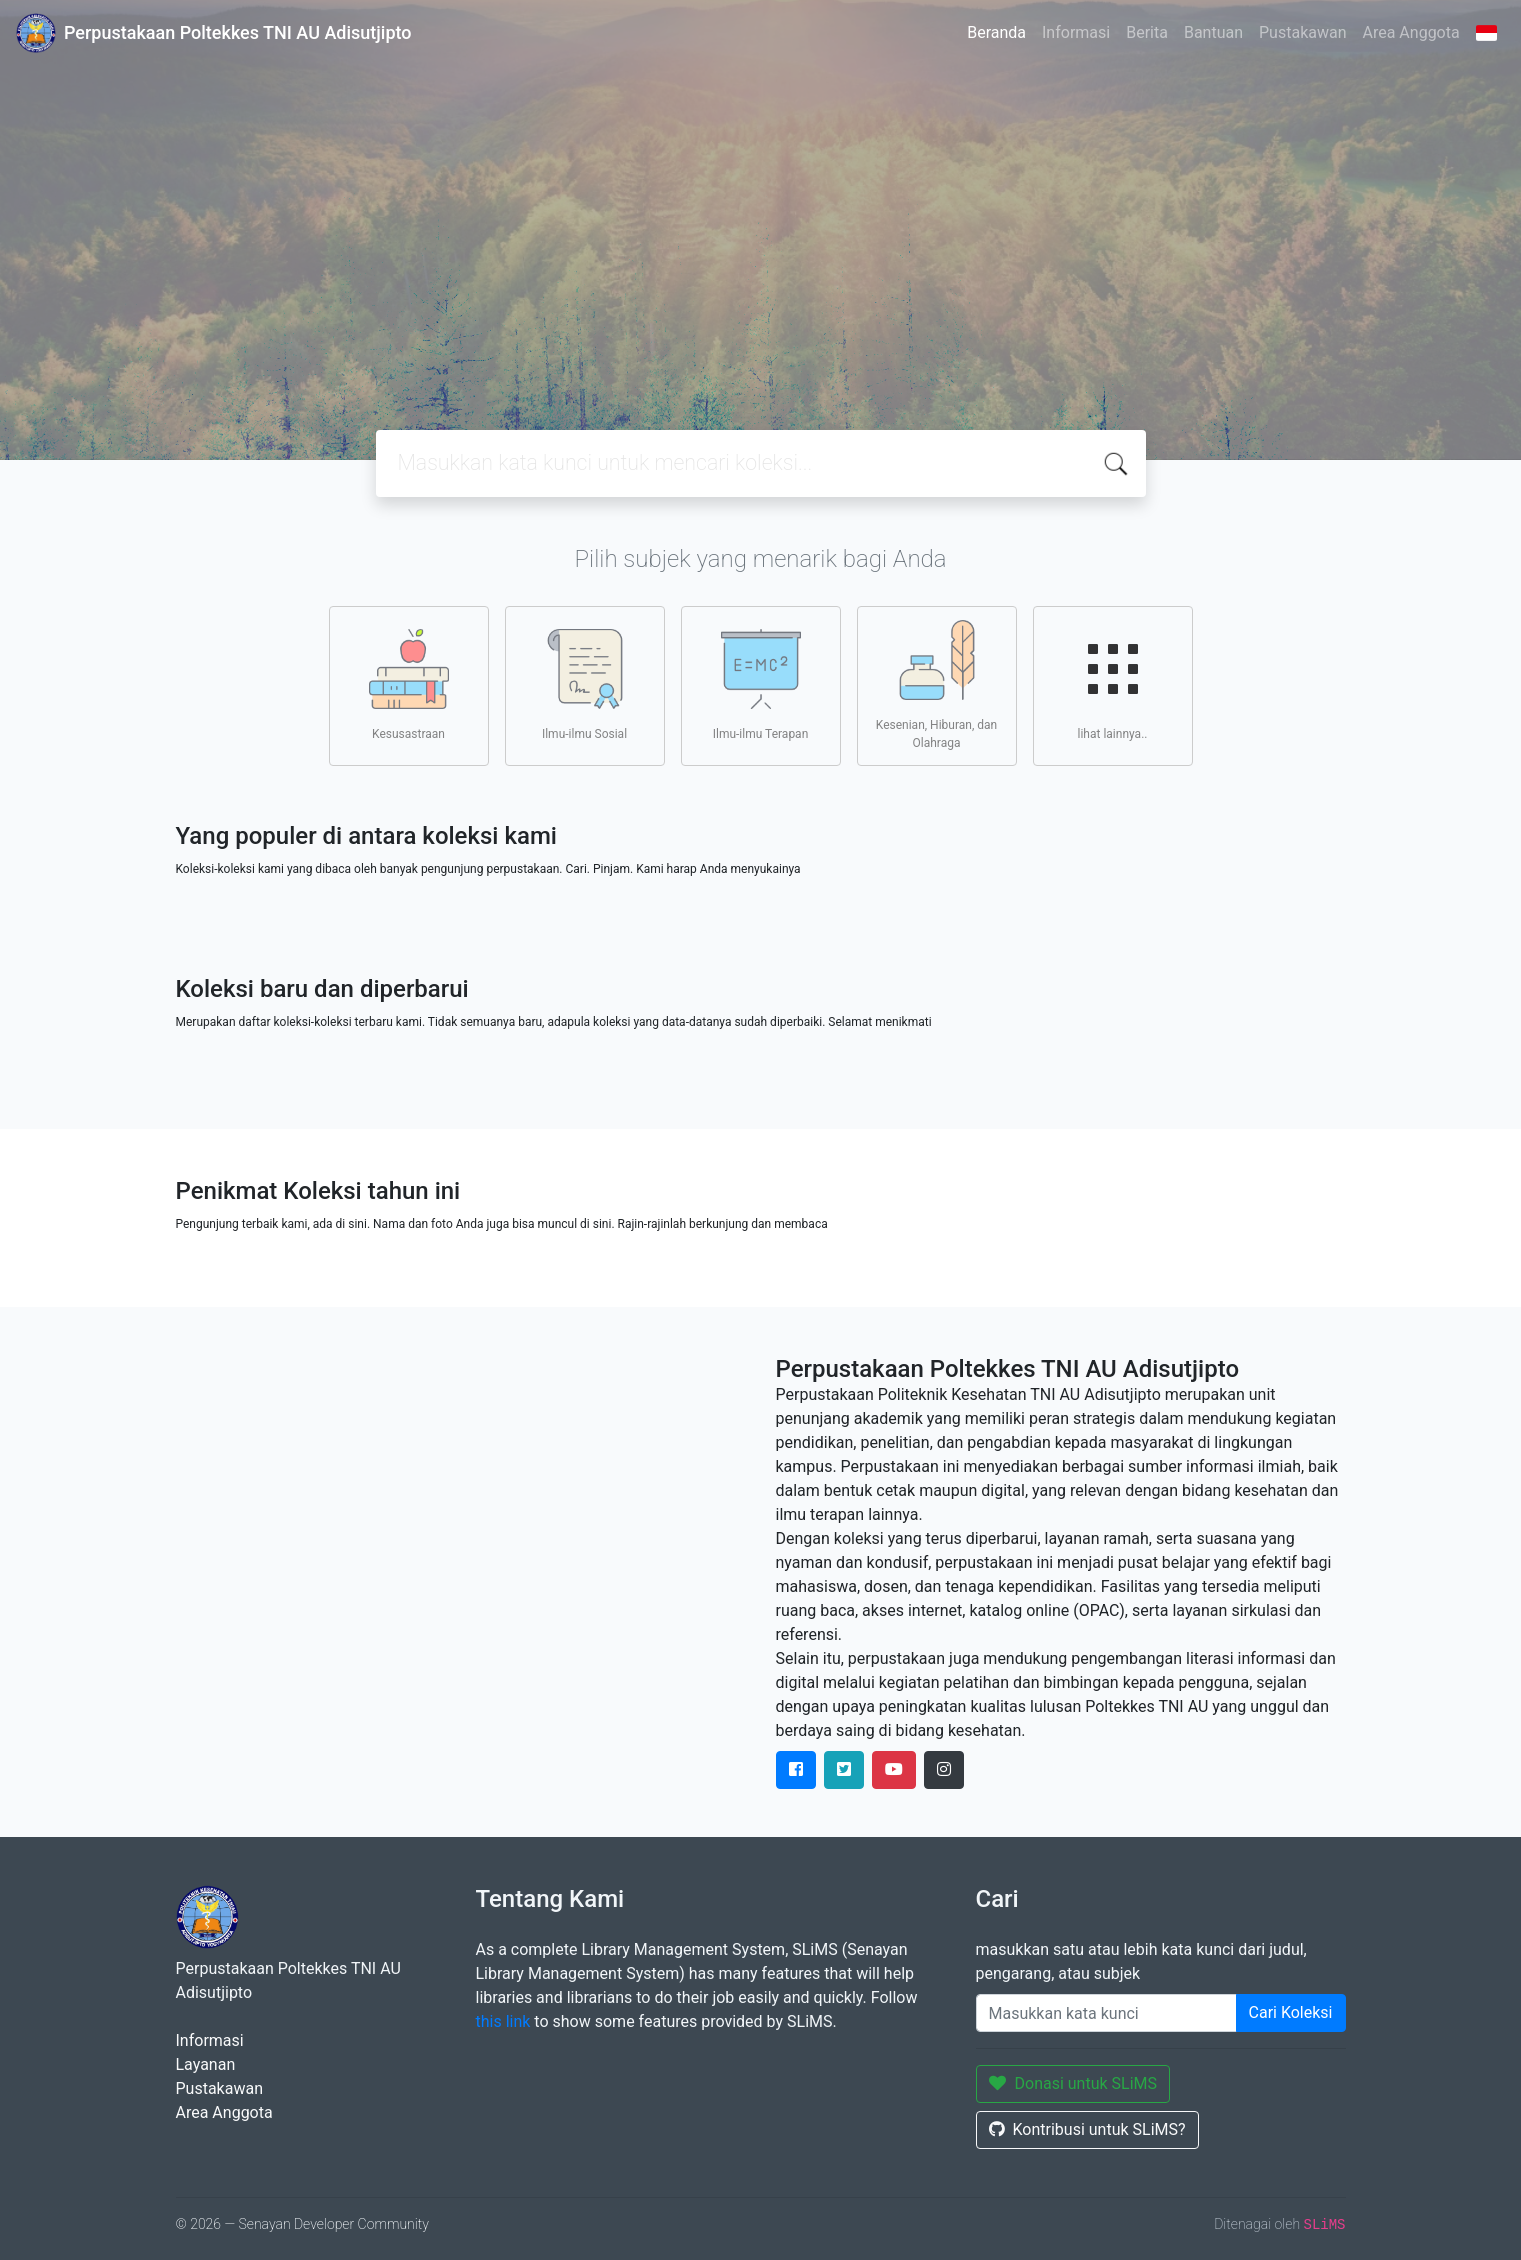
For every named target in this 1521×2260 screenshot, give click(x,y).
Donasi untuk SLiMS (1073, 2083)
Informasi (1076, 32)
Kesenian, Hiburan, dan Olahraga (936, 685)
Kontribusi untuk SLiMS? (1087, 2129)
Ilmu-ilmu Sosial (584, 685)
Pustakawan (1302, 32)
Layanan (206, 2064)
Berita (1147, 32)
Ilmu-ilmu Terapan (761, 685)
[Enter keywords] (1106, 2013)
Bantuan (1213, 32)
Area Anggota (1411, 32)
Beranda (996, 32)
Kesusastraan (409, 685)
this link (503, 2021)
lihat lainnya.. (1113, 685)
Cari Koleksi (1291, 2012)
